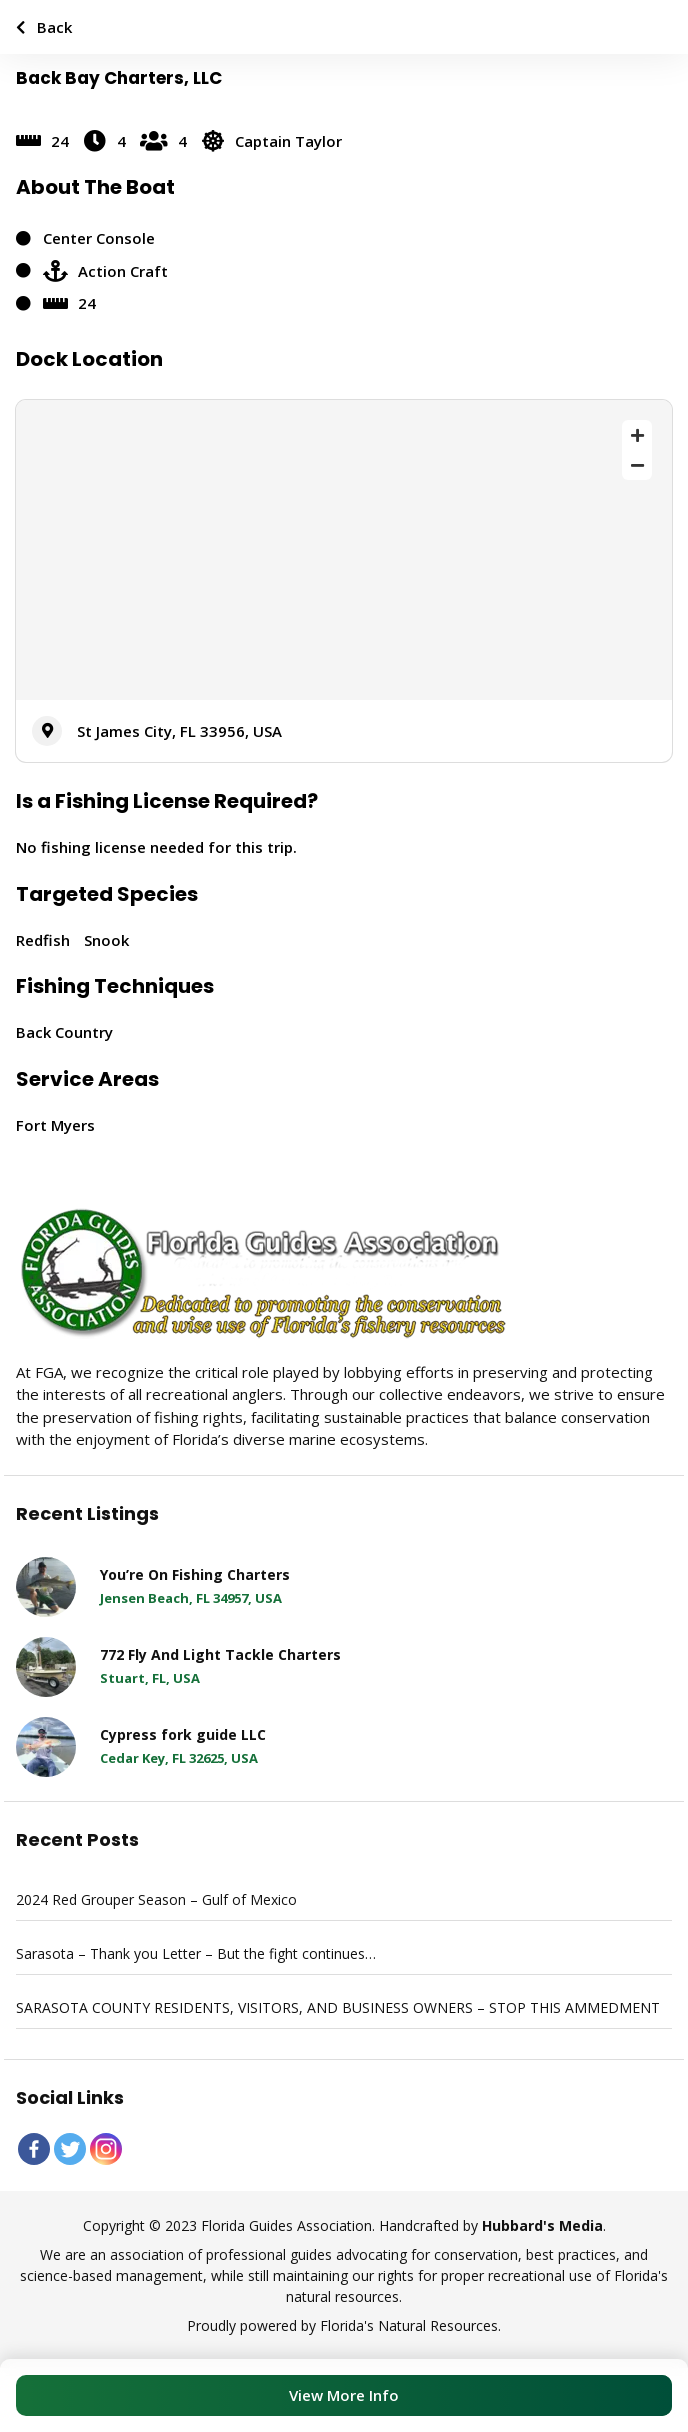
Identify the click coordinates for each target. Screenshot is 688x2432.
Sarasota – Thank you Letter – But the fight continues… (196, 1953)
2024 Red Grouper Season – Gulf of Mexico (156, 1899)
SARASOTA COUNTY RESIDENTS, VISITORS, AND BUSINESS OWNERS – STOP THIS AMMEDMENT (338, 2007)
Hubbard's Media (542, 2225)
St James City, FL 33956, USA (179, 731)
